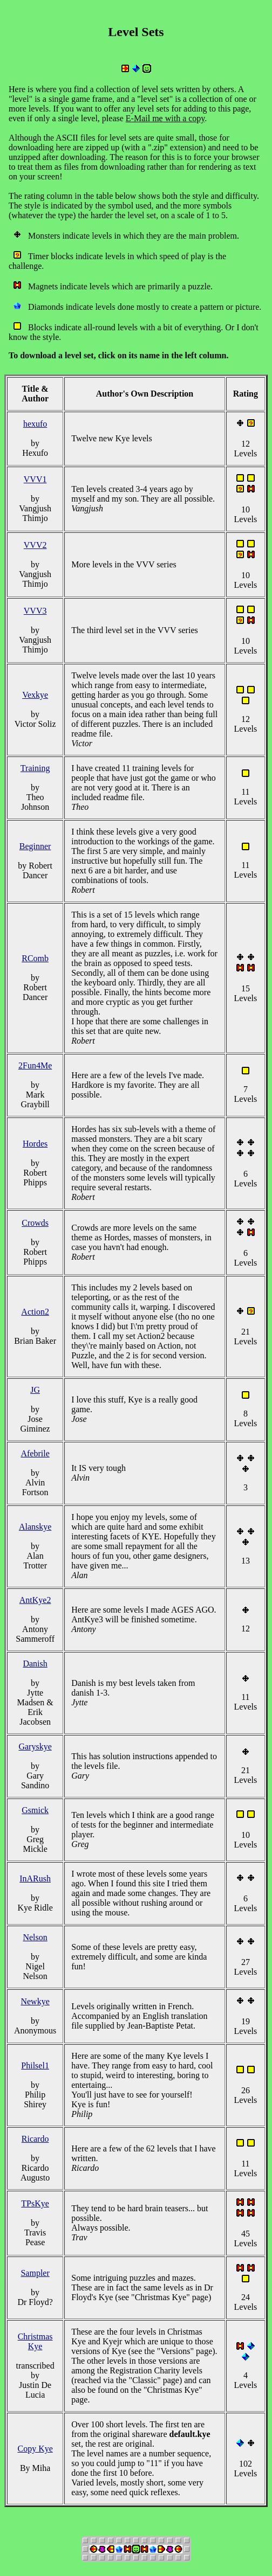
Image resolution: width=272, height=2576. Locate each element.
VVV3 (35, 610)
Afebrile (35, 1453)
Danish (35, 1663)
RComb (35, 958)
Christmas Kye (35, 2341)
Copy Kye (34, 2448)
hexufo (35, 423)
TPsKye (35, 2203)
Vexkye (35, 694)
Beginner (35, 846)
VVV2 (35, 545)
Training (35, 768)
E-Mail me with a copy (165, 118)
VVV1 (35, 479)
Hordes (35, 1143)
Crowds (35, 1222)
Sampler (35, 2273)
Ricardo (35, 2138)
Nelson (35, 1937)
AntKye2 (35, 1600)
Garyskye (34, 1746)
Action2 (35, 1311)
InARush (35, 1878)
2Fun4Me (35, 1065)
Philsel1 (35, 2065)
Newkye (35, 2001)
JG (35, 1389)
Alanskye (35, 1526)
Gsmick (35, 1810)
